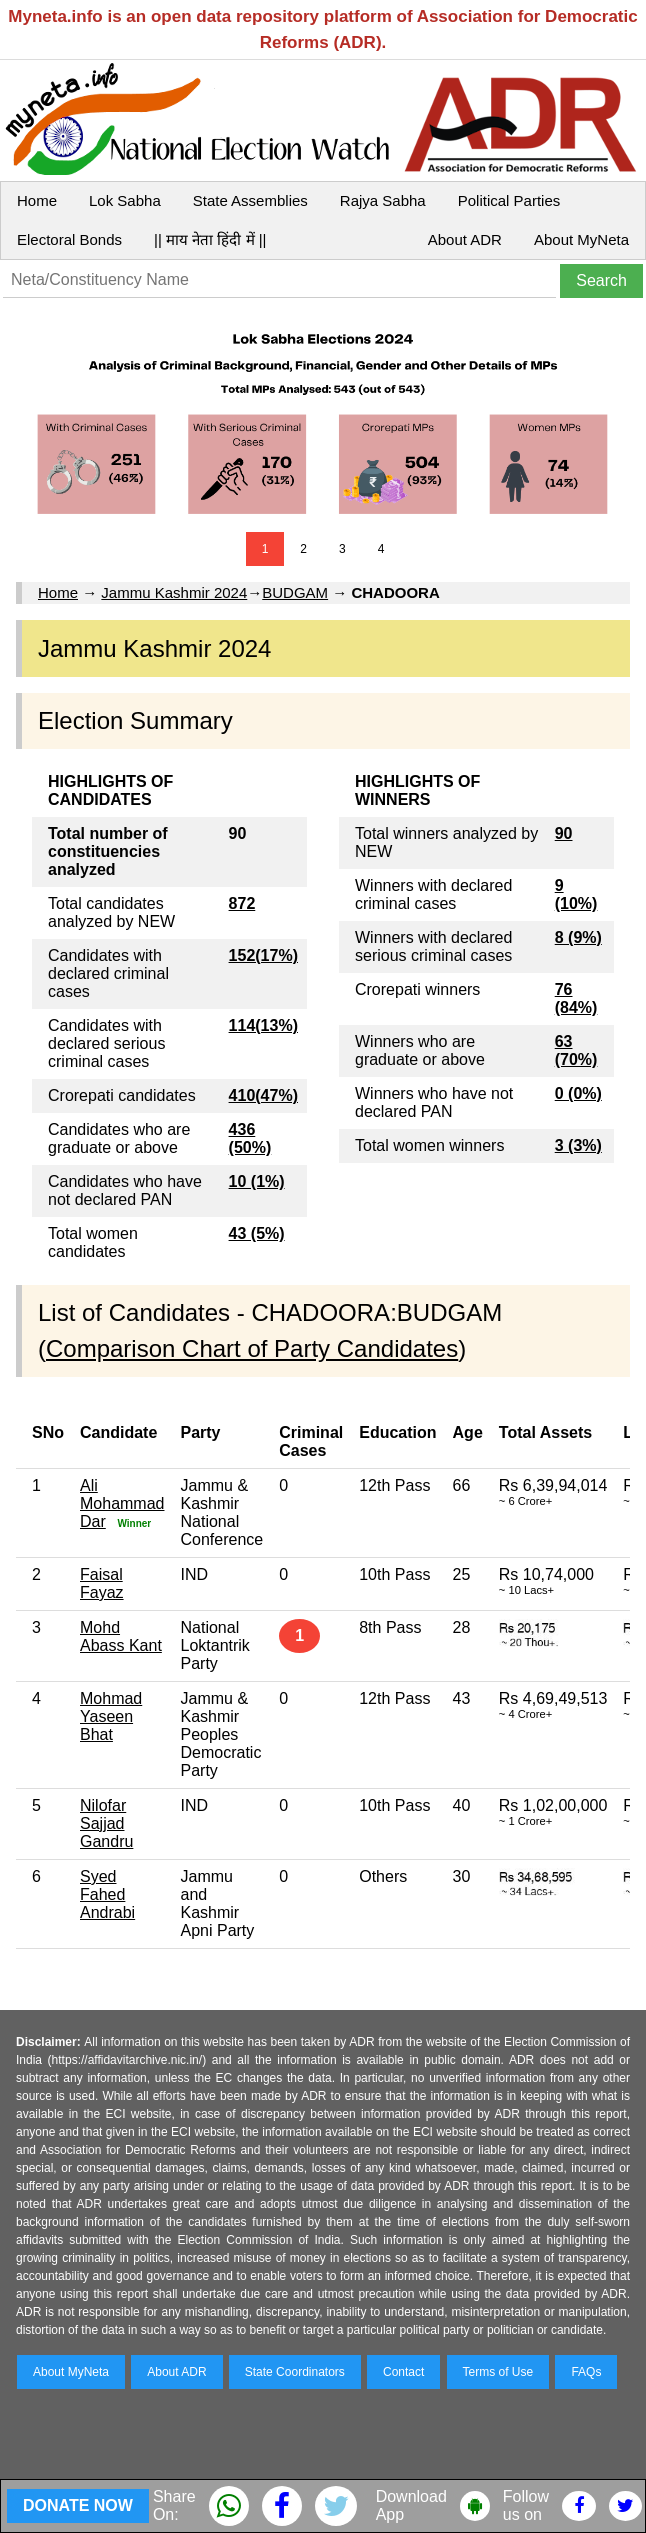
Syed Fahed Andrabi (107, 1894)
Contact (403, 2372)
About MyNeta (581, 239)
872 (242, 903)
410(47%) (263, 1095)
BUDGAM (295, 592)
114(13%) (263, 1025)
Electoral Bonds (69, 239)
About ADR (465, 239)
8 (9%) (578, 937)
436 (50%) (250, 1138)
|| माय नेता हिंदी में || (210, 239)
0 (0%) (578, 1093)
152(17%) (263, 955)
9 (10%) (576, 894)
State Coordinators (295, 2372)
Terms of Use (498, 2372)
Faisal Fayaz (102, 1583)
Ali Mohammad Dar (122, 1503)
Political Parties (509, 200)
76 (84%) (576, 998)
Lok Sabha (125, 200)
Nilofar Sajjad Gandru (106, 1823)
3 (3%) (578, 1145)
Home (37, 200)
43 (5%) (257, 1233)
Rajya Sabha (383, 200)
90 (564, 833)
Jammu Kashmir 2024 (174, 592)
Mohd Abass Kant (121, 1636)
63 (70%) (576, 1050)
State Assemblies (250, 200)
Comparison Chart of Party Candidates (252, 1348)
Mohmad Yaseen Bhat (111, 1716)
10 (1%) (257, 1181)
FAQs (586, 2372)
